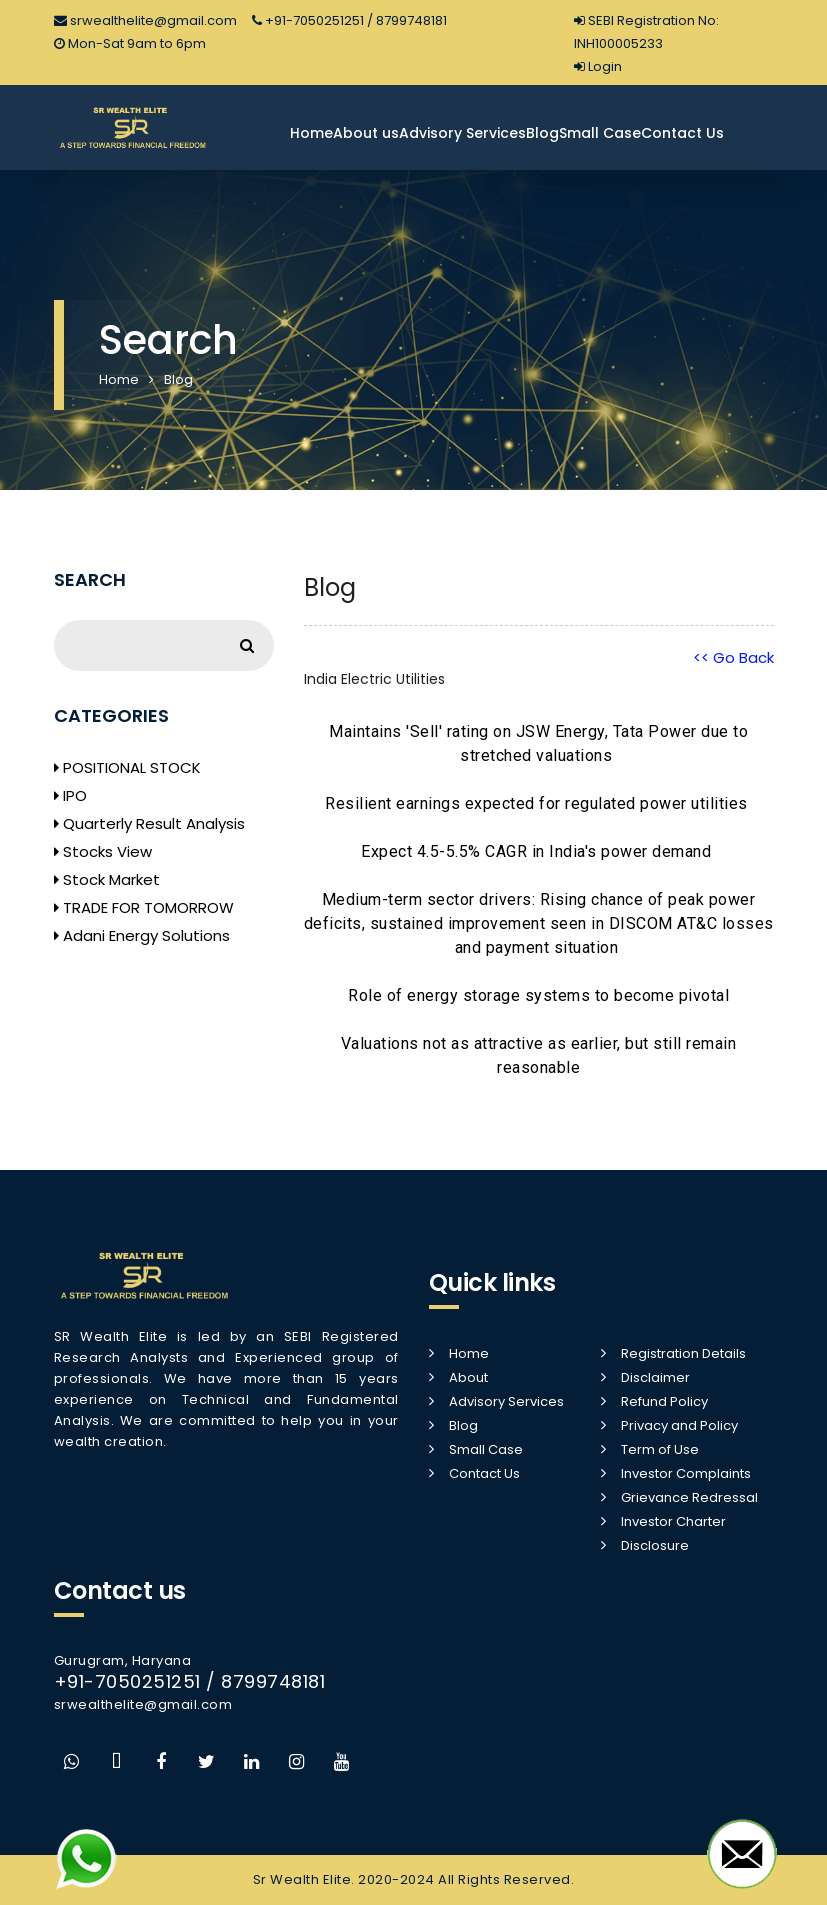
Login (598, 66)
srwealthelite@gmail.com (145, 20)
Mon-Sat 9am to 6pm (130, 43)
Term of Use (660, 1449)
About (468, 1377)
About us (366, 133)
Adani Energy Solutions (142, 935)
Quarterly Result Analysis (149, 823)
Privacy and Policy (679, 1425)
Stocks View (103, 851)
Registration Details (683, 1353)
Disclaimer (655, 1377)
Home (311, 133)
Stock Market (107, 879)
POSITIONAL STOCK (127, 767)
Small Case (600, 133)
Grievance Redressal (689, 1497)
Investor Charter (673, 1521)
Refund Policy (664, 1401)
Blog (542, 133)
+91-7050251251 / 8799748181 (349, 20)
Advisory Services (462, 133)
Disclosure (655, 1545)
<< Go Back (733, 657)
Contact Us (682, 133)
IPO (70, 795)
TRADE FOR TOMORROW (144, 907)
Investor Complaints (686, 1473)
